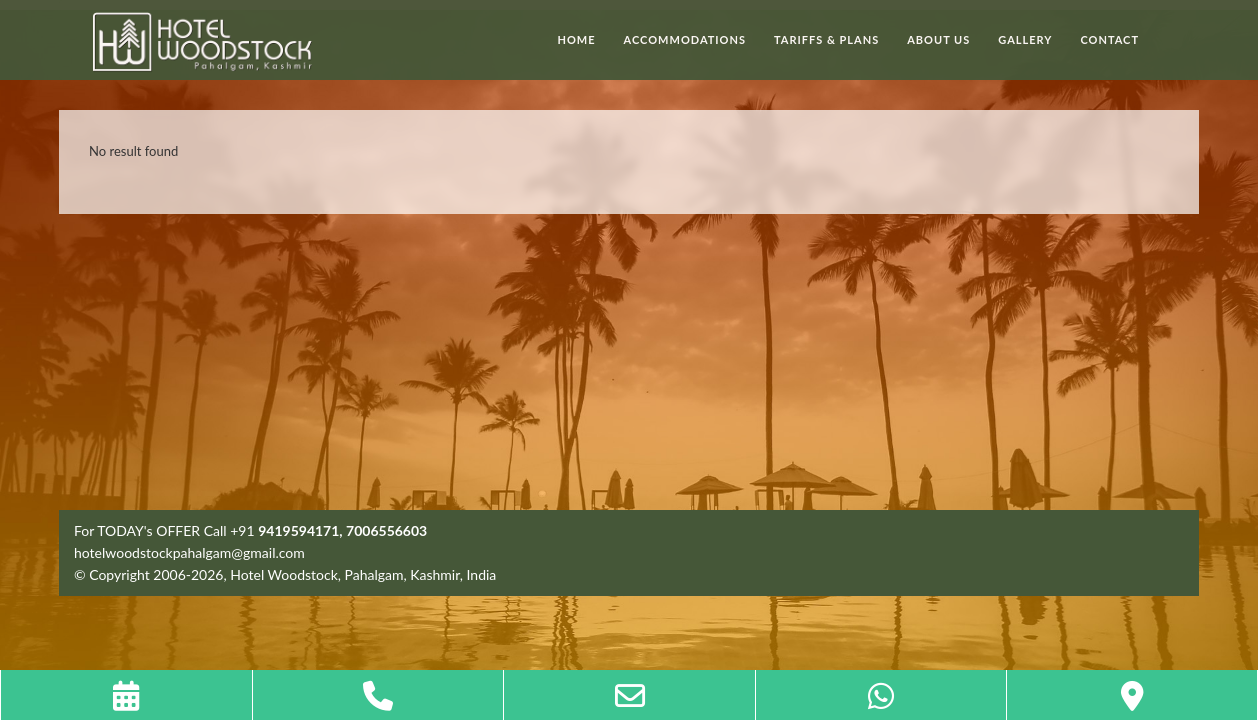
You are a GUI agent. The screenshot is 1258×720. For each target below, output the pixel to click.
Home (577, 39)
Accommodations (685, 39)
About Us (938, 39)
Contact (1109, 39)
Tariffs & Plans (826, 39)
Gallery (1025, 39)
